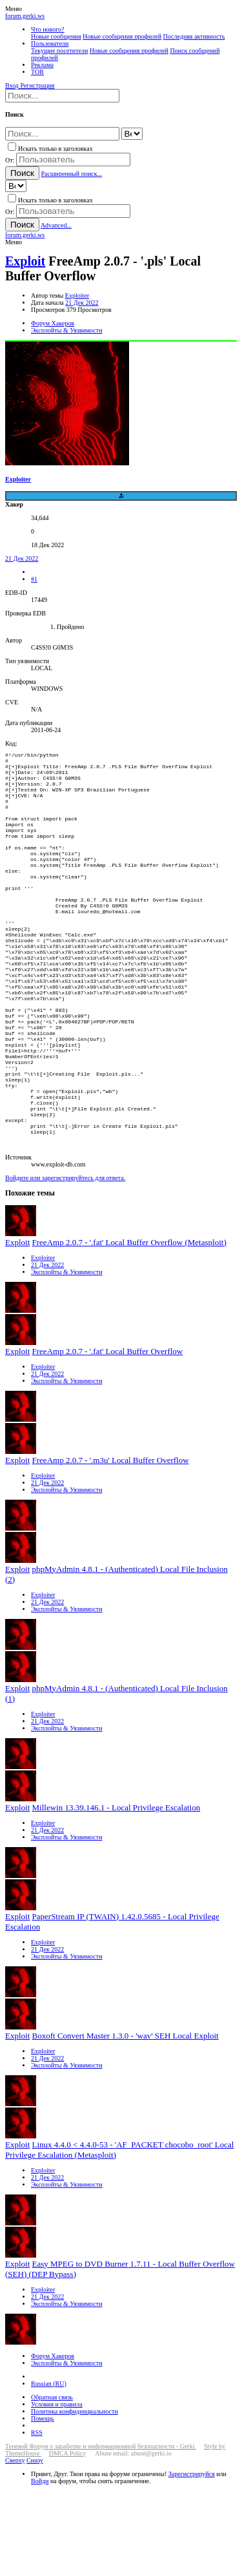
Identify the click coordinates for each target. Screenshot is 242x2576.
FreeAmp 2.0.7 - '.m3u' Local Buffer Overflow (110, 1545)
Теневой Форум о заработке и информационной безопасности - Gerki (100, 2531)
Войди (39, 2566)
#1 (34, 579)
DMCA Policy (67, 2538)
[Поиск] (62, 95)
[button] (13, 8)
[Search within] (132, 134)
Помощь (42, 2503)
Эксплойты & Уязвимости (67, 1357)
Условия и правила (57, 2489)
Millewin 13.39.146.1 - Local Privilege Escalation (116, 1892)
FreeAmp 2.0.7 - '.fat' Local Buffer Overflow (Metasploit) (129, 1327)
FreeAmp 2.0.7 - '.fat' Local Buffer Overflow (107, 1436)
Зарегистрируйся (191, 2558)
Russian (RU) (48, 2468)
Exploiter (77, 295)
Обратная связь (52, 2482)
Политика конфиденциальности (74, 2496)
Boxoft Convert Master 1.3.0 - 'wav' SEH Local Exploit (125, 2121)
